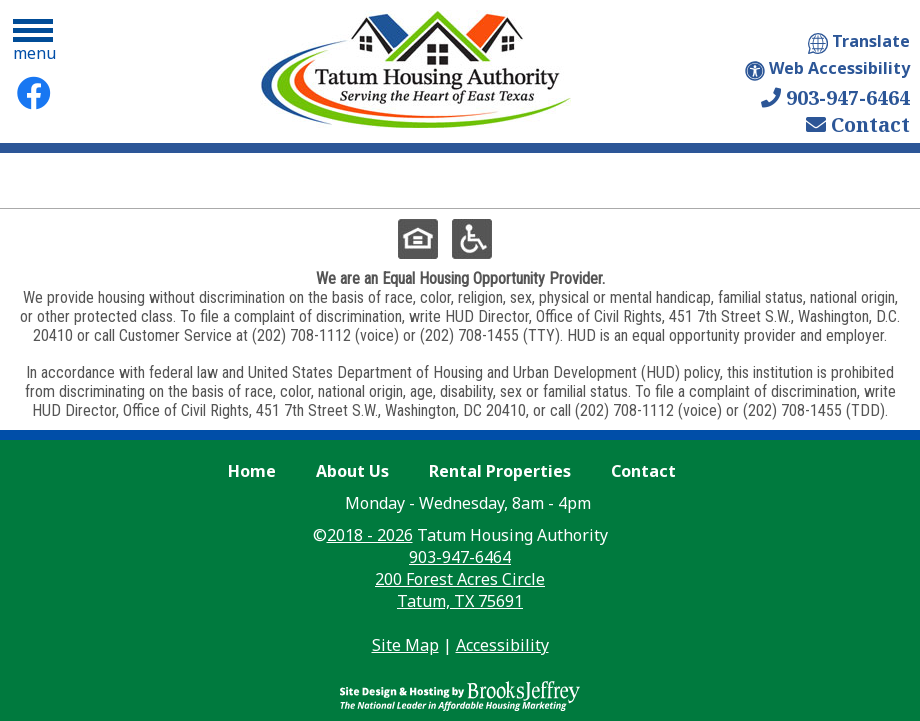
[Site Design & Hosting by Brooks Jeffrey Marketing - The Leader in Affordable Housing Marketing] (460, 687)
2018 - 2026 (370, 535)
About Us (352, 471)
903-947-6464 (835, 97)
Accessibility (502, 645)
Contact (858, 124)
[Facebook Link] (34, 93)
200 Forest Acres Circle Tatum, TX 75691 (460, 590)
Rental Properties (500, 471)
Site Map (405, 645)
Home (252, 471)
